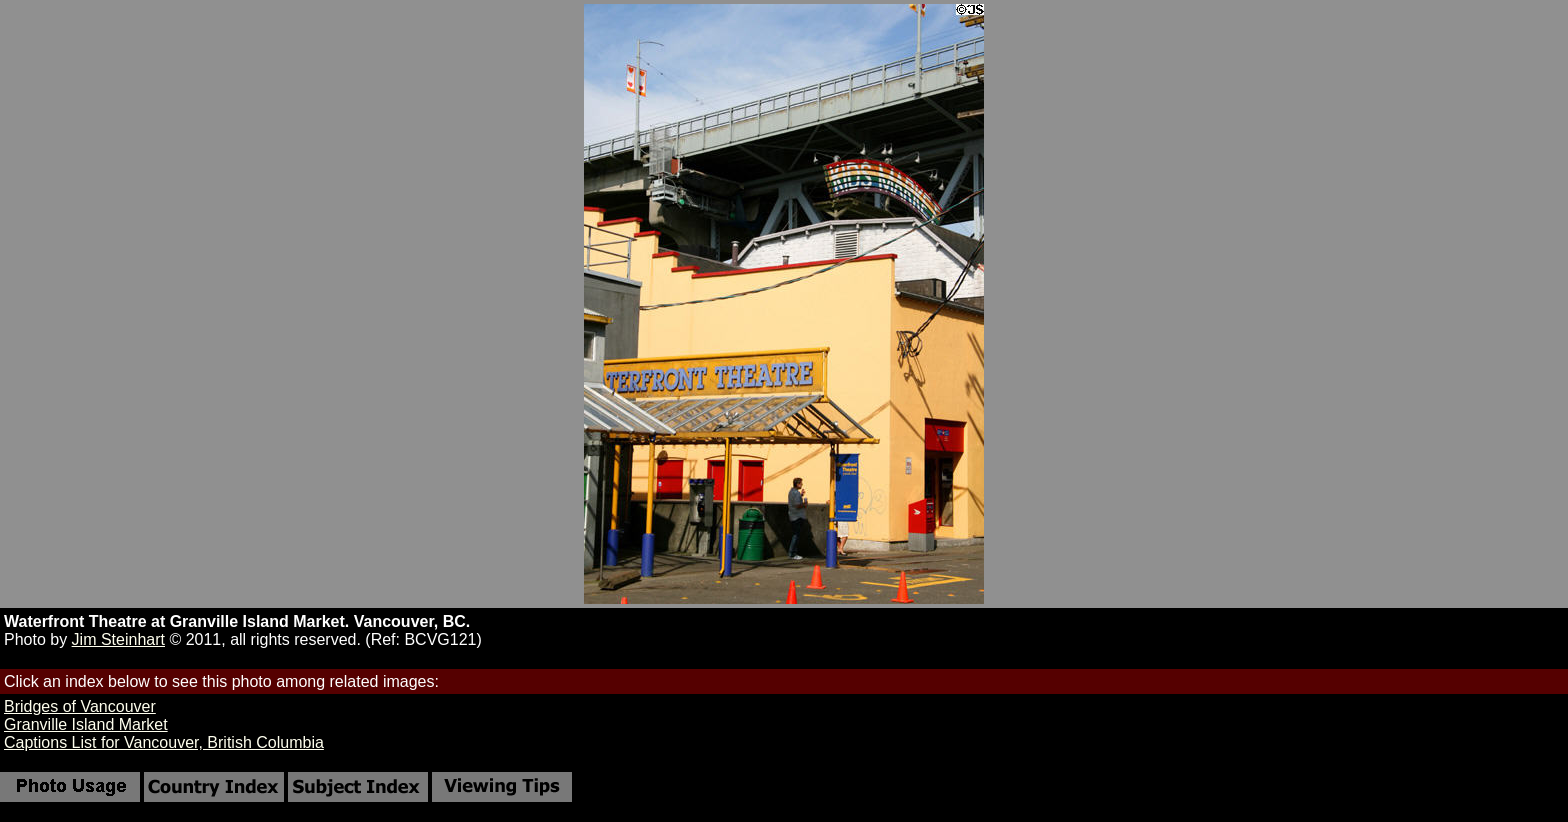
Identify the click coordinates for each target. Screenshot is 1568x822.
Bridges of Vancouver (80, 706)
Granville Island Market (86, 724)
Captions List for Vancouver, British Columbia (164, 742)
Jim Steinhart (118, 639)
